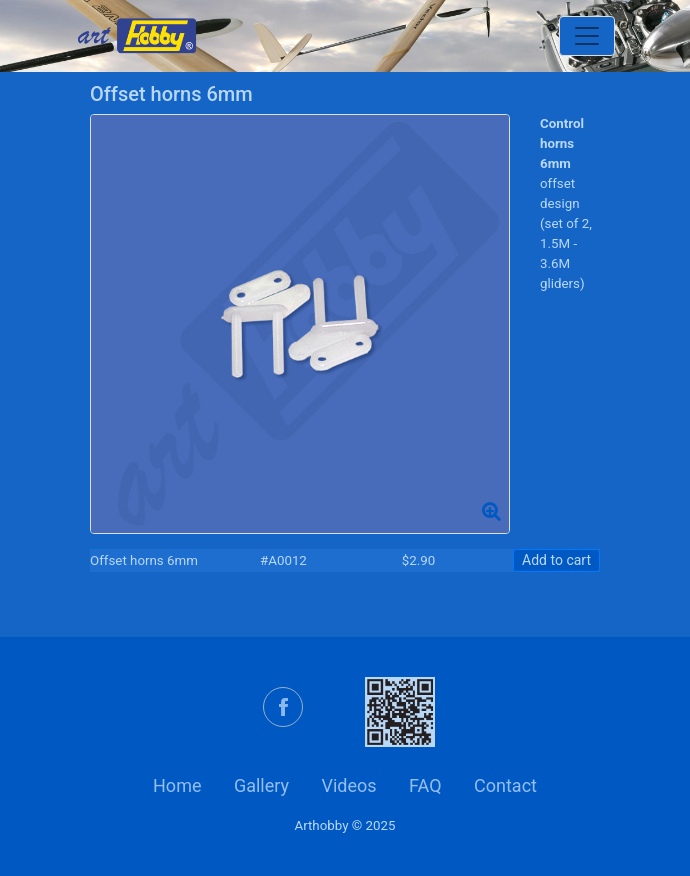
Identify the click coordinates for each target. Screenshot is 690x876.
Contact (505, 785)
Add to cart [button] (556, 560)
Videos (349, 785)
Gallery (261, 785)
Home (177, 785)
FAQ (425, 785)
